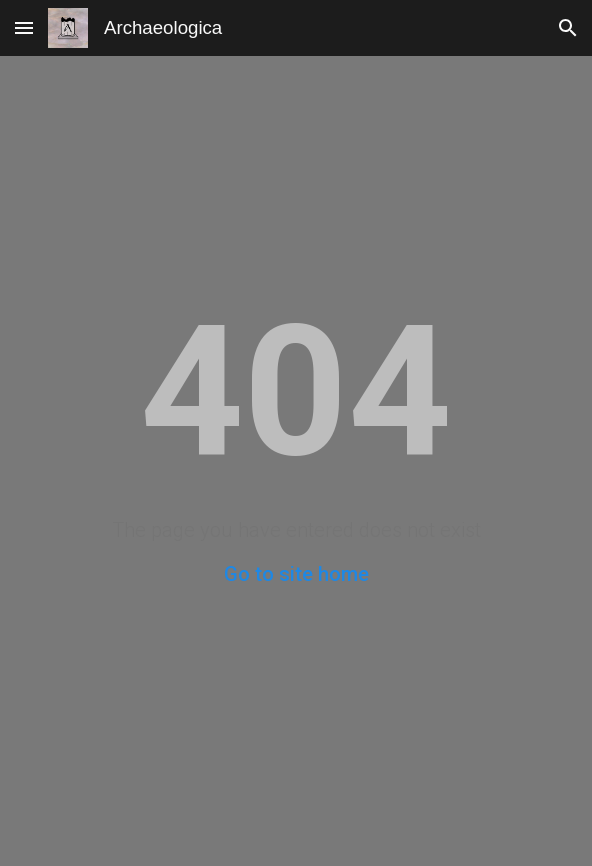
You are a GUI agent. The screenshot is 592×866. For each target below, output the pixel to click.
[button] (24, 27)
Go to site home (296, 574)
